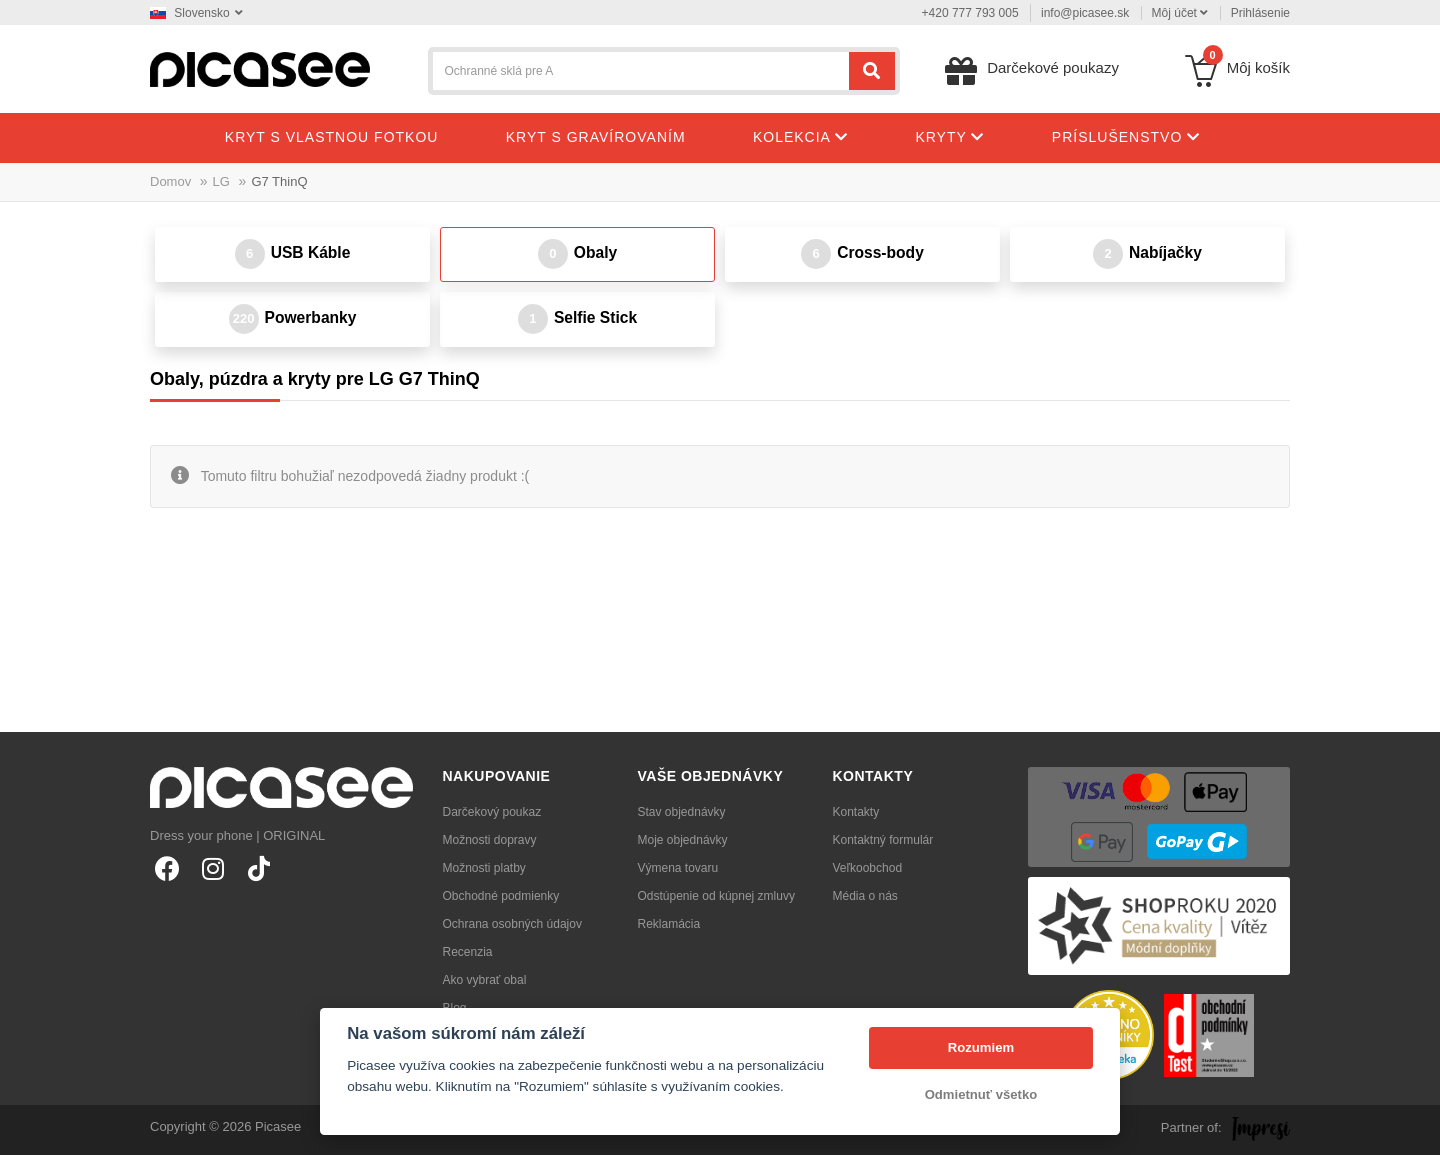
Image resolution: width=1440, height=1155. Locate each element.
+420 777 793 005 (970, 13)
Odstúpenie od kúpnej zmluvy (716, 896)
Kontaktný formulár (883, 840)
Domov (170, 181)
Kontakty (856, 812)
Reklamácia (669, 924)
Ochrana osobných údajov (512, 924)
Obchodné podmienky (501, 896)
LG (221, 181)
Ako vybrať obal (485, 980)
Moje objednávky (683, 840)
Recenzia (468, 952)
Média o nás (865, 896)
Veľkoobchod (868, 868)
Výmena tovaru (678, 868)
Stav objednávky (682, 812)
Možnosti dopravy (490, 840)
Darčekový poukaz (492, 812)
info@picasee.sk (1085, 13)
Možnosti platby (484, 868)
